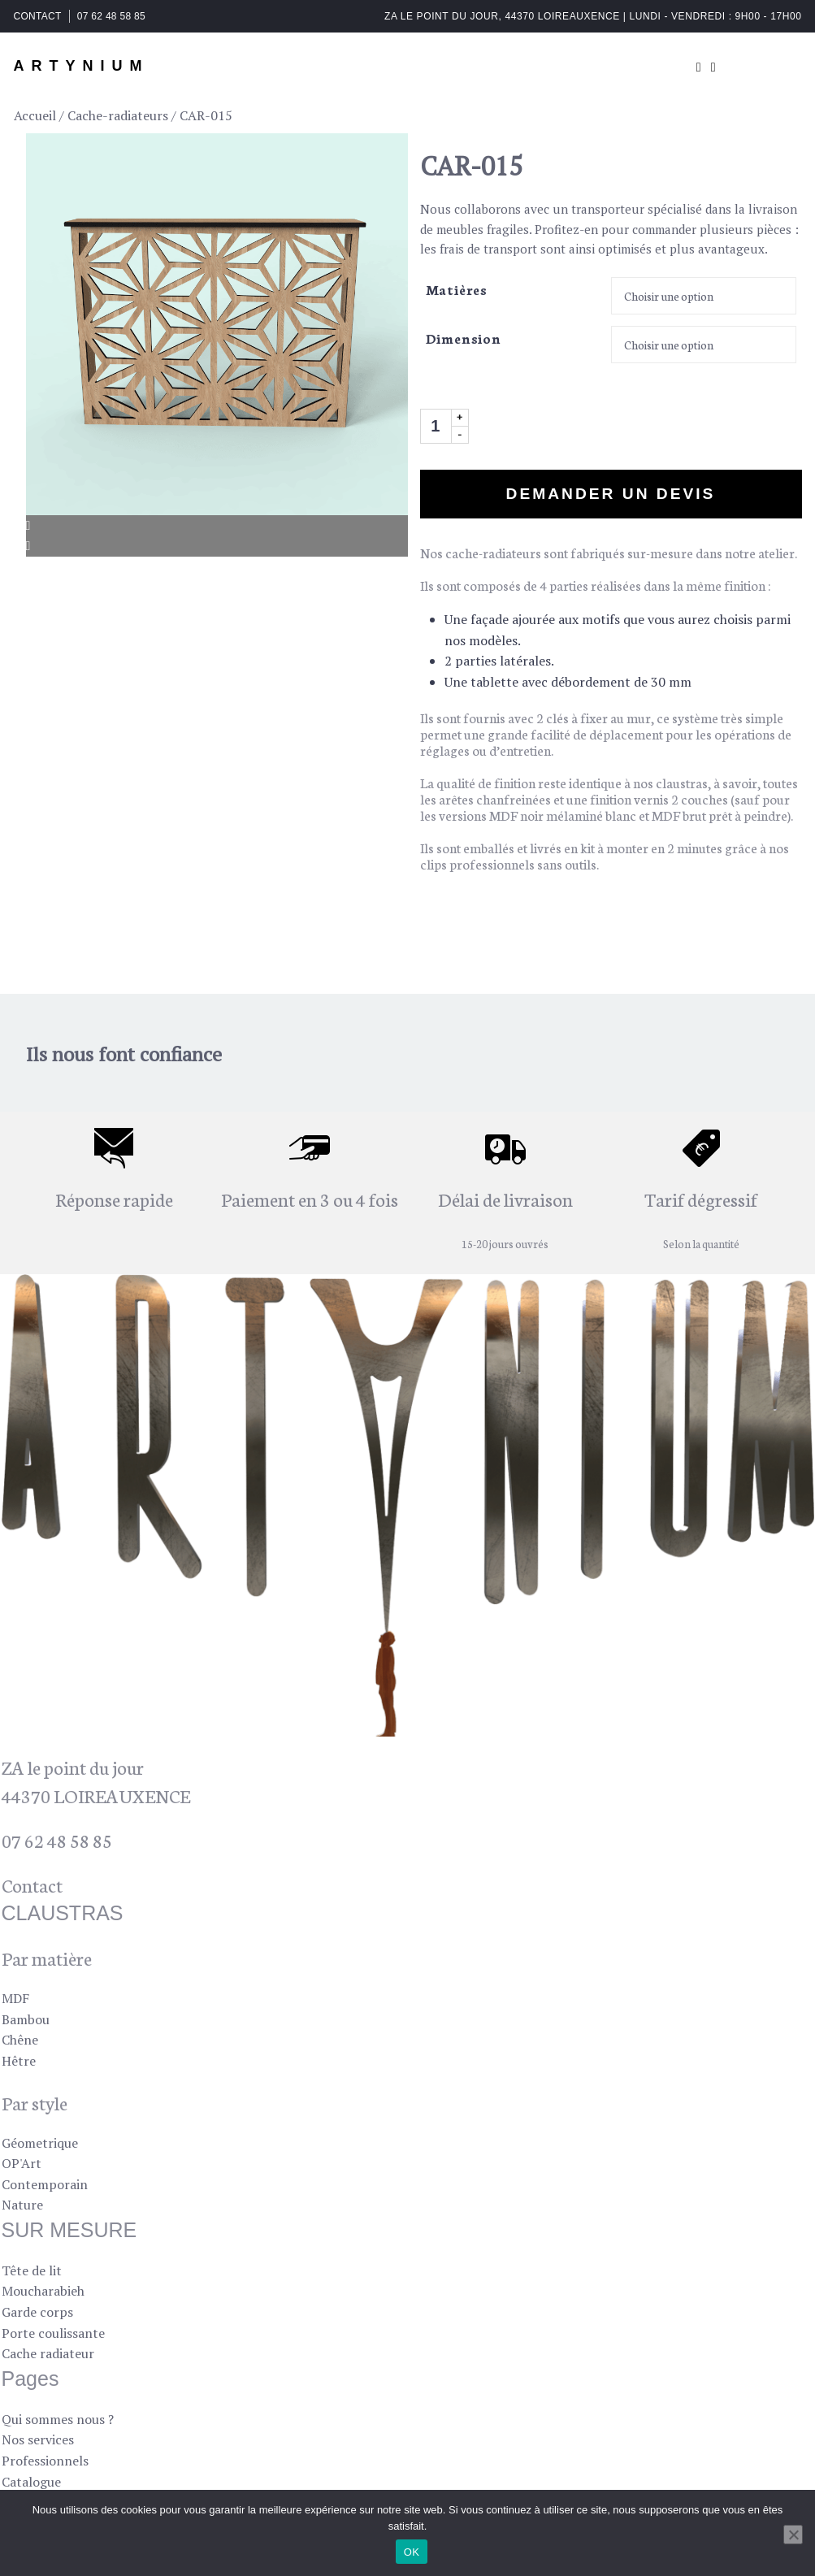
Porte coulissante (53, 2333)
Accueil (35, 115)
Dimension (463, 337)
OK (411, 2552)
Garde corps (37, 2312)
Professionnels (45, 2461)
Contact (32, 1884)
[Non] (793, 2534)
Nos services (38, 2439)
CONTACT (38, 16)
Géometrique (40, 2143)
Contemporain (45, 2184)
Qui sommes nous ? (58, 2419)
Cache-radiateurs (117, 115)
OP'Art (21, 2163)
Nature (22, 2205)
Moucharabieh (43, 2291)
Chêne (20, 2040)
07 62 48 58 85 (111, 16)
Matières (457, 289)
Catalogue (31, 2482)
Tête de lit (32, 2270)
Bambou (26, 2019)
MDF (15, 1998)
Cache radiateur (48, 2353)
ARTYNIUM (82, 66)
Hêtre (19, 2061)
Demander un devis (611, 493)
